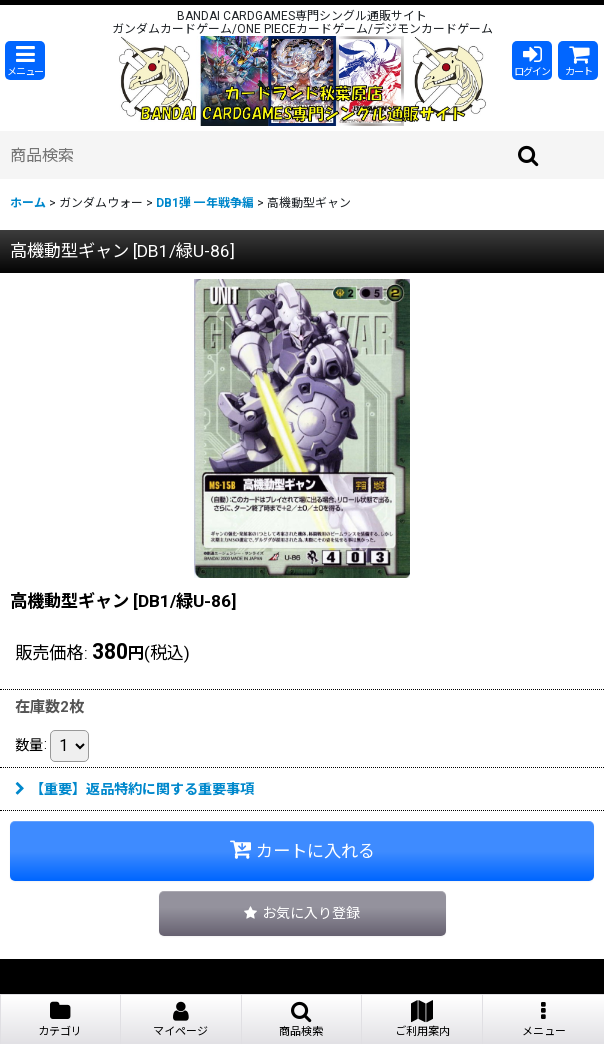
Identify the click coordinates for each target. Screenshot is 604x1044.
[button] (25, 60)
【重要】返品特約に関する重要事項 (134, 789)
